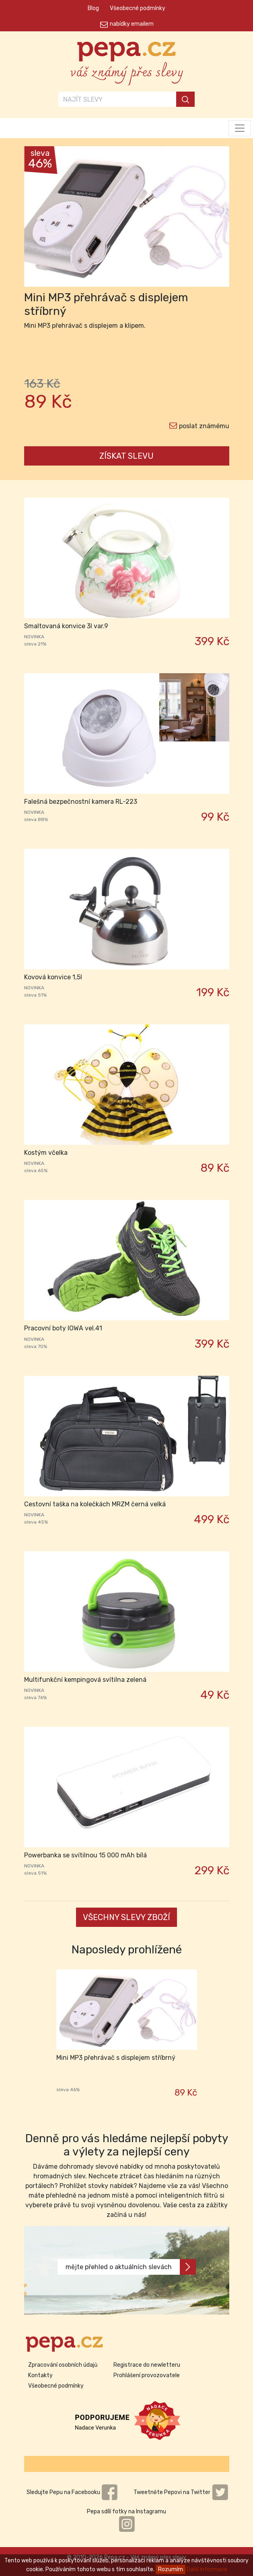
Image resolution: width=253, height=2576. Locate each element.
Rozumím (170, 2569)
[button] (39, 218)
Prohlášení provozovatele (146, 2375)
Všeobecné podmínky (137, 8)
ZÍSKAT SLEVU (126, 456)
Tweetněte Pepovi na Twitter (181, 2492)
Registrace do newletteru (146, 2365)
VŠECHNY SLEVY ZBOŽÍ (126, 1917)
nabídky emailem (132, 23)
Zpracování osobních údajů (62, 2365)
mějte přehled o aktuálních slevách (131, 2267)
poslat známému (204, 426)
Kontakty (40, 2375)
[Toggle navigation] (239, 128)
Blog (93, 8)
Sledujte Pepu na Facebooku (72, 2492)
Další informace (207, 2569)
